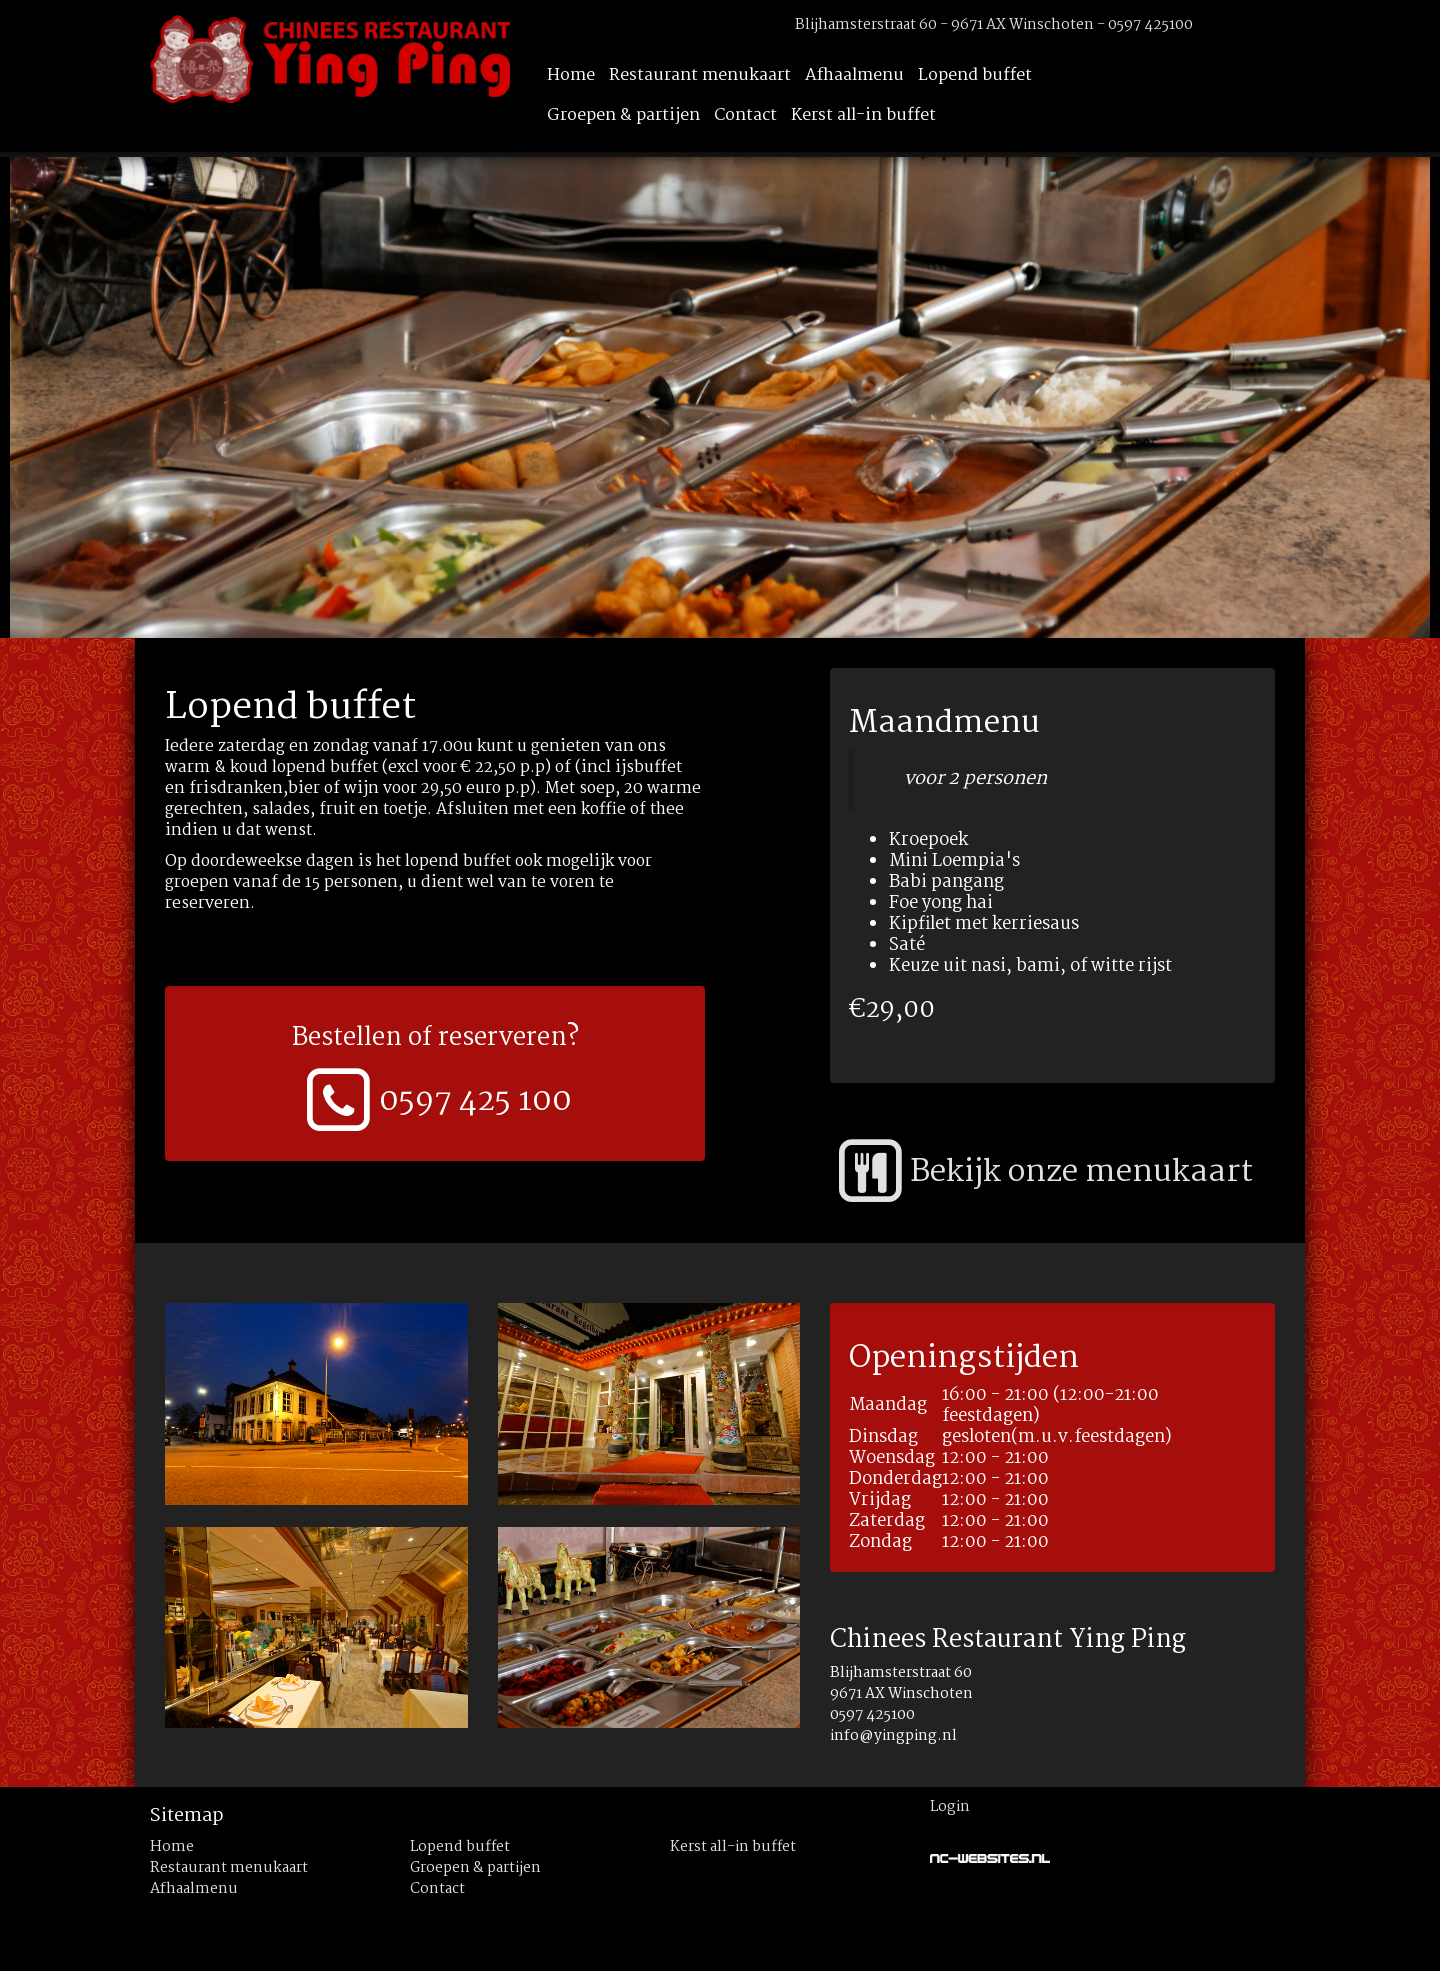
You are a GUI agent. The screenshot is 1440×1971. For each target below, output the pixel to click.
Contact (745, 115)
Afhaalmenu (854, 75)
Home (571, 75)
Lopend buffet (975, 75)
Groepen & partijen (623, 115)
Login (950, 1807)
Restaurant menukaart (700, 75)
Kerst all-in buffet (863, 115)
